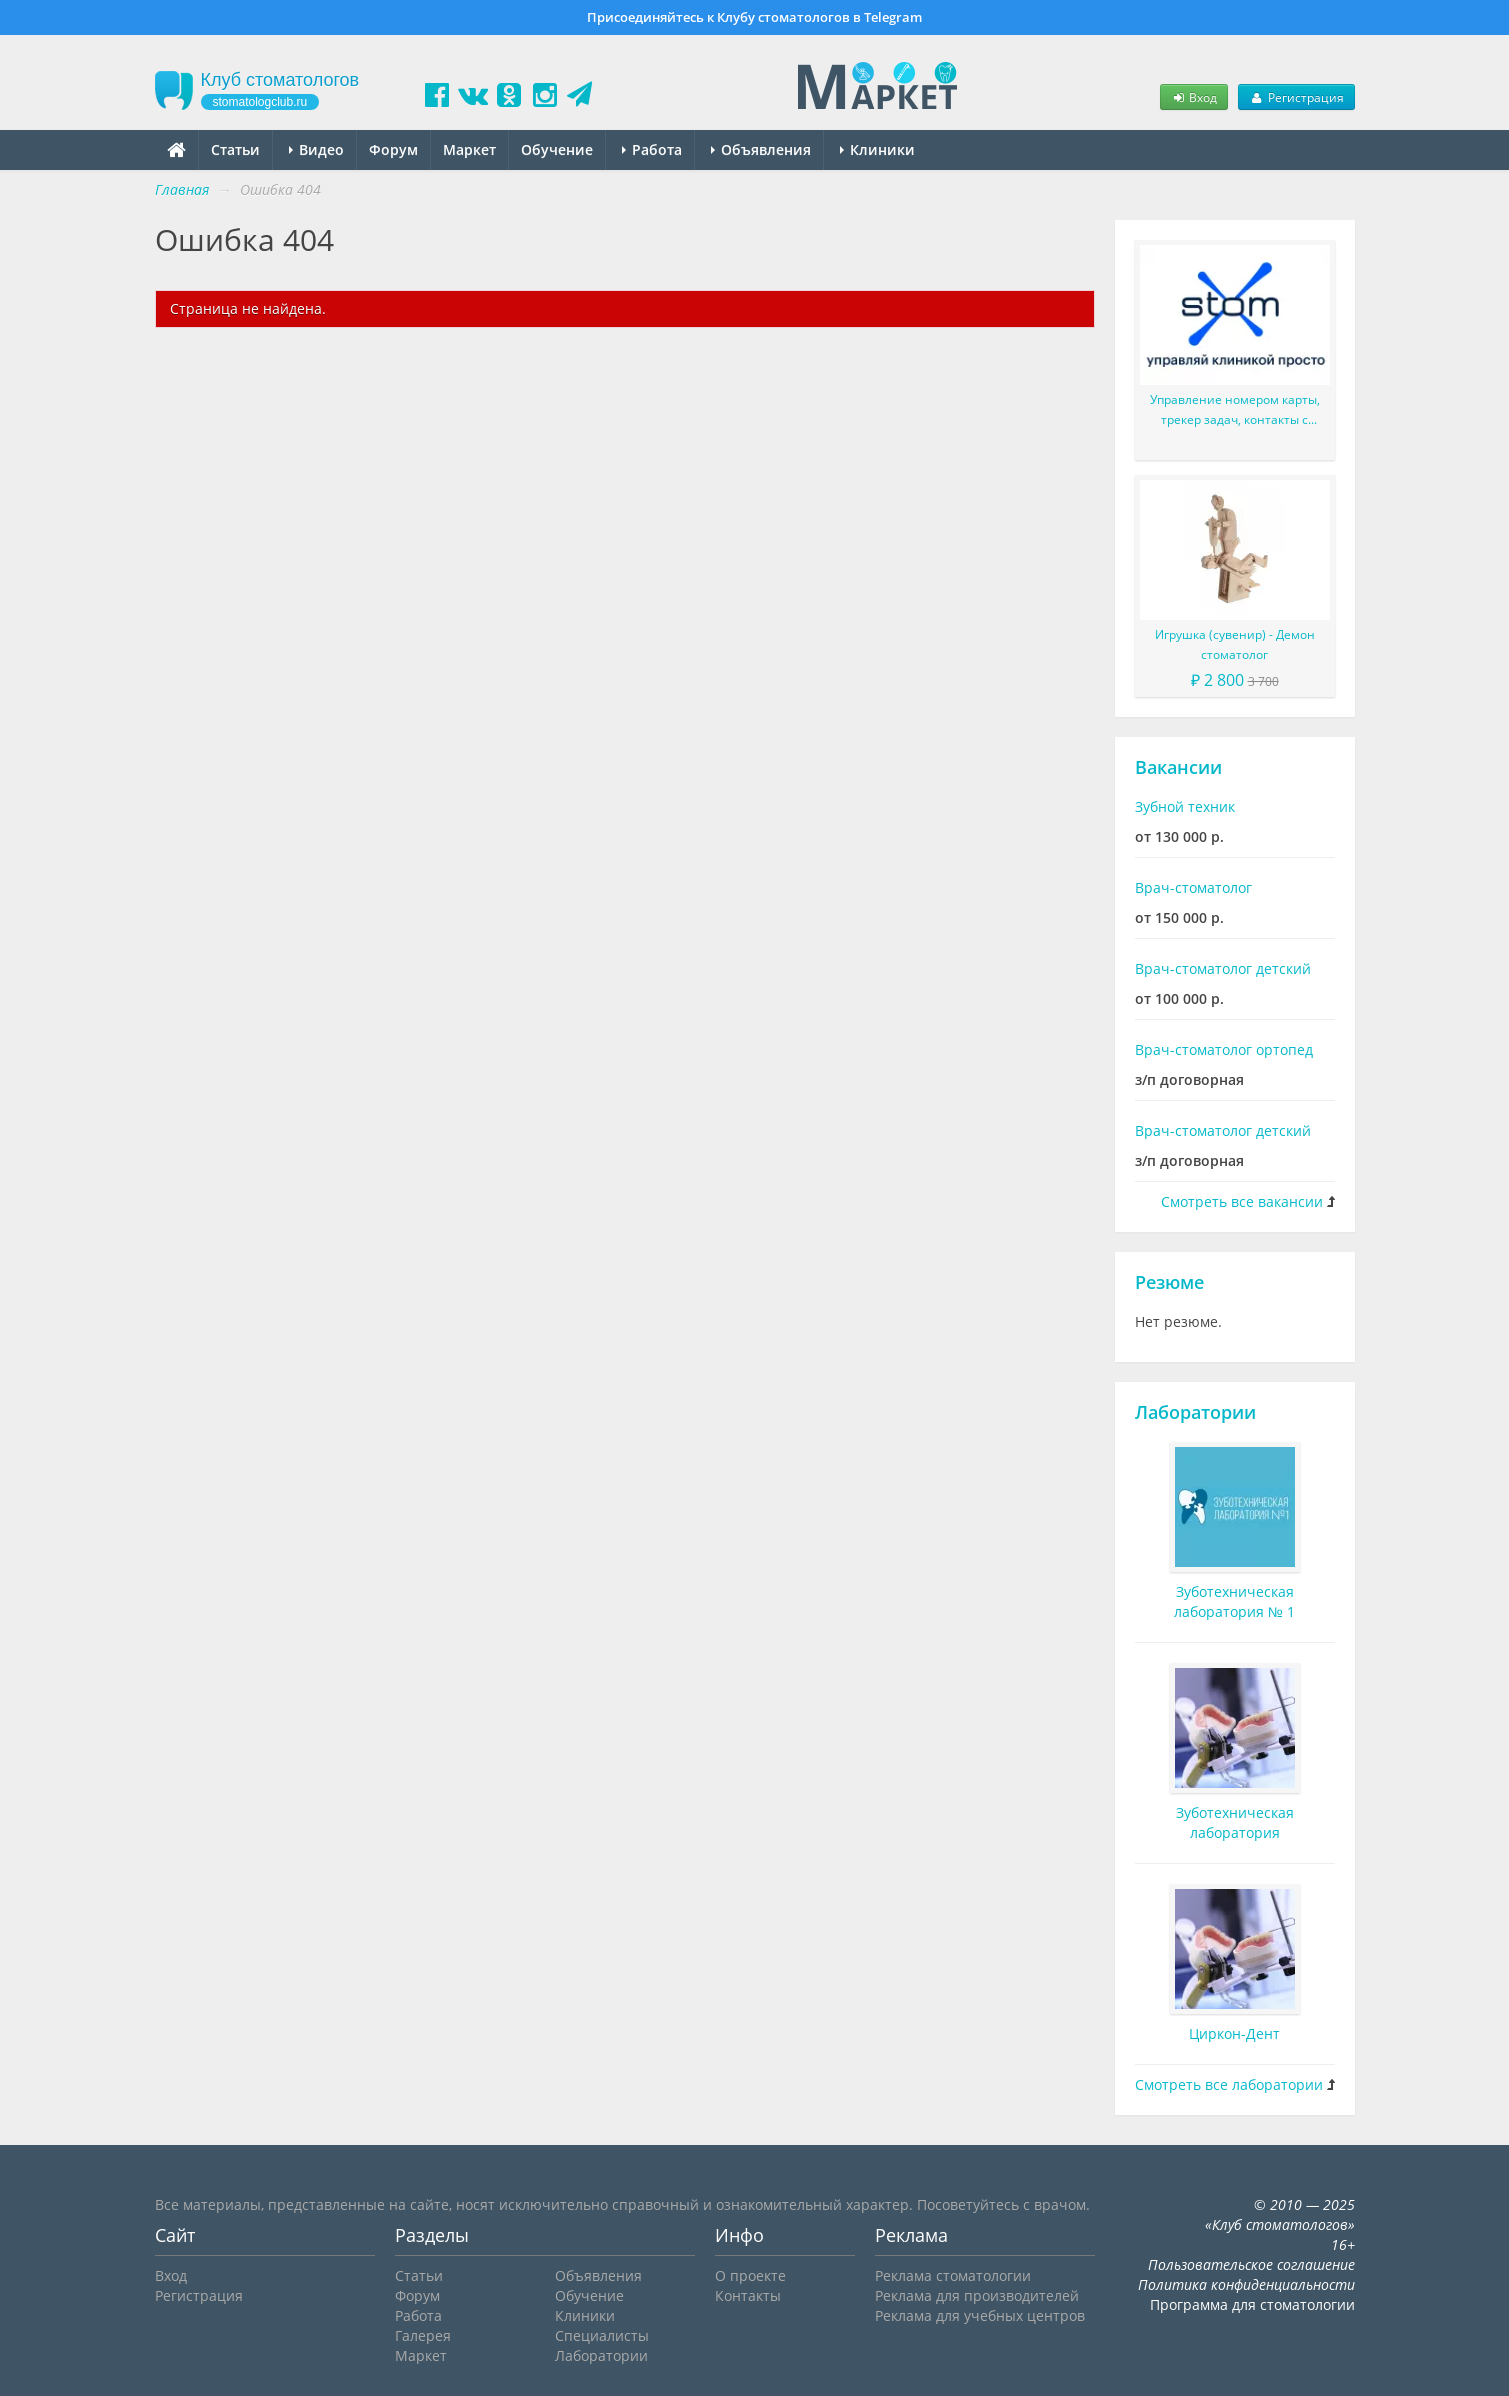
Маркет (469, 149)
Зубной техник (1185, 806)
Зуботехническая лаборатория (1235, 1822)
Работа (652, 149)
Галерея (423, 2335)
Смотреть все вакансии (1242, 1201)
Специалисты (602, 2335)
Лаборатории (1195, 1412)
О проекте (750, 2275)
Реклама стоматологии (953, 2275)
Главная (182, 189)
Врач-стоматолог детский (1223, 968)
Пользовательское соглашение (1251, 2264)
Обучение (557, 149)
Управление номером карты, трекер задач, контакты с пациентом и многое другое (1235, 410)
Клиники (877, 149)
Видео (316, 149)
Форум (393, 149)
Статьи (235, 149)
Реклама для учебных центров (980, 2315)
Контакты (748, 2295)
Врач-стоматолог (1193, 887)
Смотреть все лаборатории (1229, 2084)
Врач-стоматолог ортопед (1224, 1049)
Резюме (1169, 1282)
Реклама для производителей (977, 2295)
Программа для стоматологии (1252, 2304)
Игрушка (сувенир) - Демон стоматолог (1235, 644)
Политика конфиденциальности (1246, 2284)
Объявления (761, 149)
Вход (1194, 97)
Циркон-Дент (1234, 2033)
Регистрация (1296, 97)
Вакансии (1178, 767)
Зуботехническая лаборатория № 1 (1234, 1601)
